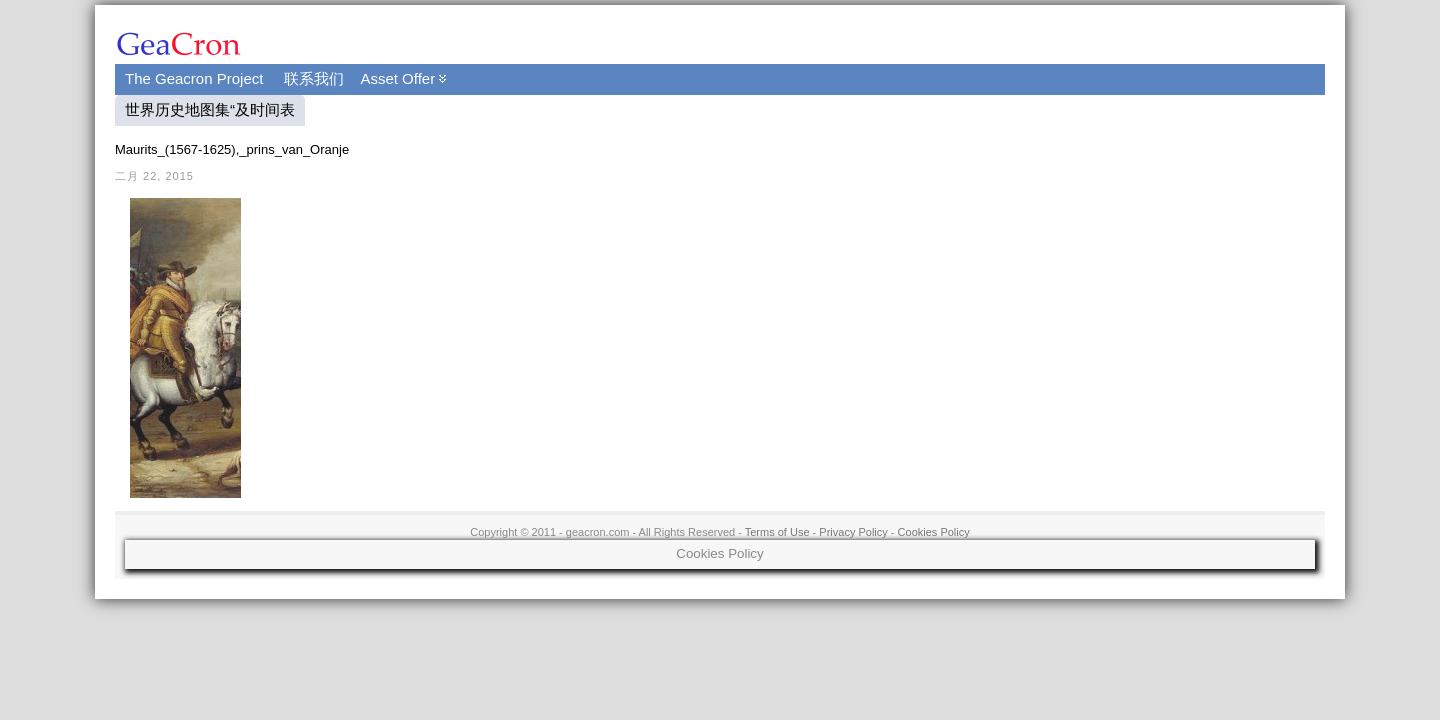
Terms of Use (777, 532)
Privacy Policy (853, 532)
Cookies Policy (934, 532)
